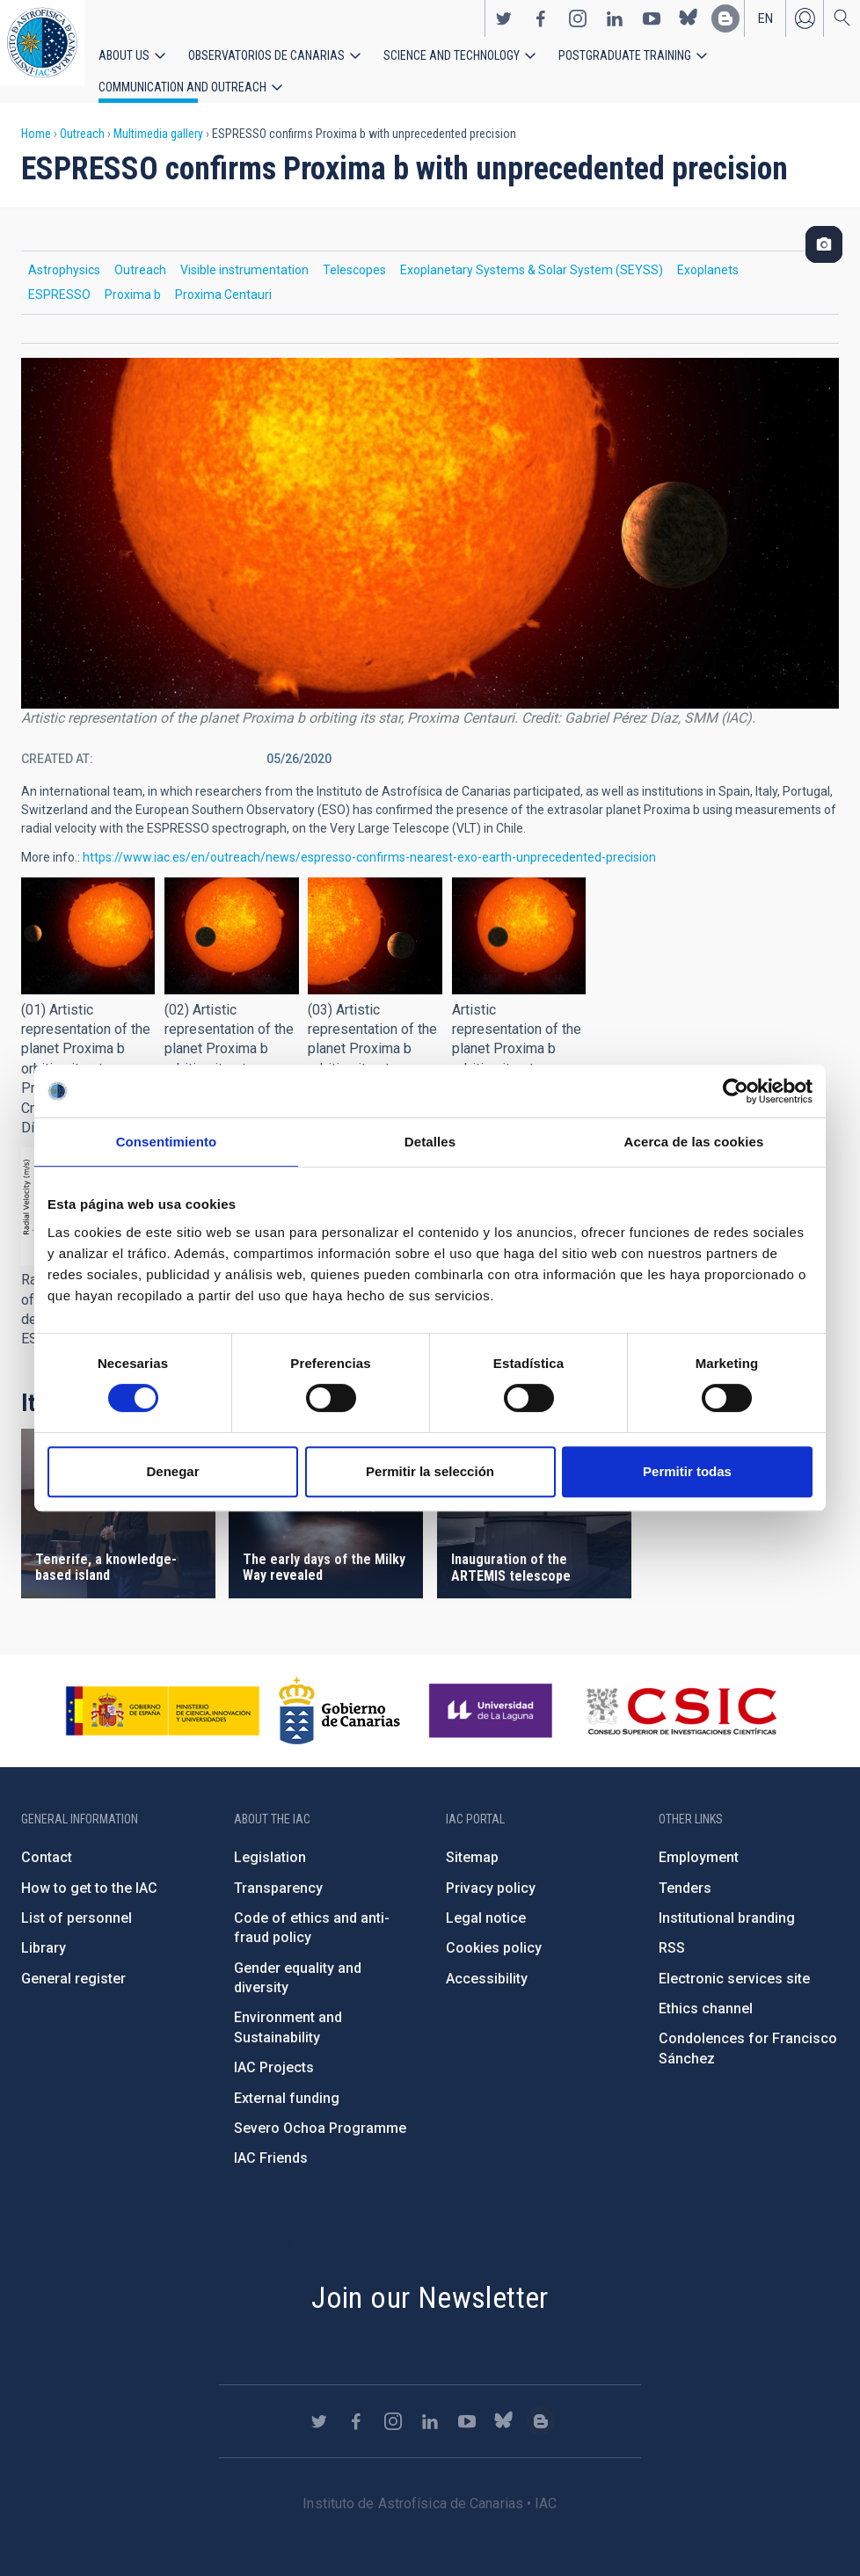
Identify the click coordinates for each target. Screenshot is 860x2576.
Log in (804, 27)
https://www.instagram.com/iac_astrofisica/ (577, 27)
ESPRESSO (59, 277)
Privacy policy (491, 1869)
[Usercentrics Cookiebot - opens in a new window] (736, 1091)
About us (120, 63)
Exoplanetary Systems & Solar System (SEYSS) (531, 252)
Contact (46, 1839)
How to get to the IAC (89, 1869)
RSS (672, 1930)
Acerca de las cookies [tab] (694, 1141)
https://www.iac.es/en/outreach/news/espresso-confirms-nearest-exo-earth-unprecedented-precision (369, 840)
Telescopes (354, 252)
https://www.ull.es (493, 1693)
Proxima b (133, 277)
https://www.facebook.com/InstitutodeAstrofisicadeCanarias (540, 27)
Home (36, 116)
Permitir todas (687, 1471)
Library (43, 1930)
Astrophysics (64, 252)
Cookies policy (494, 1930)
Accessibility (487, 1960)
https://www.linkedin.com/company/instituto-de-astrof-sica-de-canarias (614, 27)
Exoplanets (708, 252)
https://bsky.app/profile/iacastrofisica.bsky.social (688, 27)
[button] (88, 919)
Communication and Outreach (739, 63)
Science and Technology (413, 63)
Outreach (82, 116)
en (765, 27)
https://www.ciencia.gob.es (162, 1693)
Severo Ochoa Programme (320, 2110)
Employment (699, 1839)
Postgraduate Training (569, 63)
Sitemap (472, 1839)
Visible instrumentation (244, 252)
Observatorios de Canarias (247, 63)
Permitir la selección (430, 1471)
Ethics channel (706, 1991)
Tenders (685, 1869)
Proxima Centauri (223, 277)
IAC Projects (274, 2049)
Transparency (278, 1869)
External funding (286, 2079)
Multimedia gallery (158, 116)
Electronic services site (734, 1960)
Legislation (270, 1839)
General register (73, 1960)
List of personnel (76, 1900)
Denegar (172, 1471)
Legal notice (486, 1900)
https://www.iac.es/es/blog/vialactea (725, 27)
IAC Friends (271, 2140)
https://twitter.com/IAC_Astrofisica (503, 27)
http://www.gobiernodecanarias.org (339, 1693)
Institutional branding (727, 1900)
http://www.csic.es (681, 1693)
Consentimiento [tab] (166, 1141)
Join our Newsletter (430, 2279)
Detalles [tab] (430, 1141)
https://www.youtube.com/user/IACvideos (651, 27)
